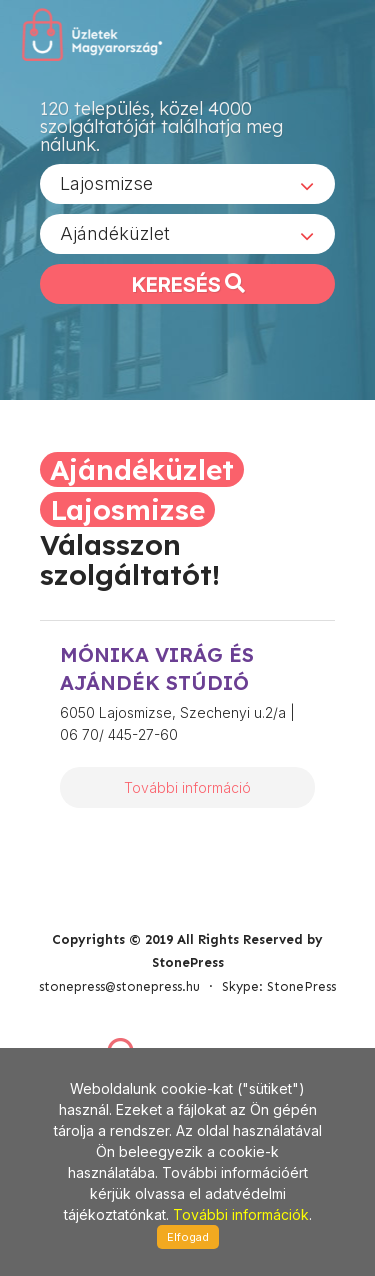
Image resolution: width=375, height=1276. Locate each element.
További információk (241, 1214)
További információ (187, 787)
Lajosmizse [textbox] (106, 183)
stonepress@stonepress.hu (119, 986)
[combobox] (187, 184)
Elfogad (188, 1237)
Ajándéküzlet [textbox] (115, 233)
